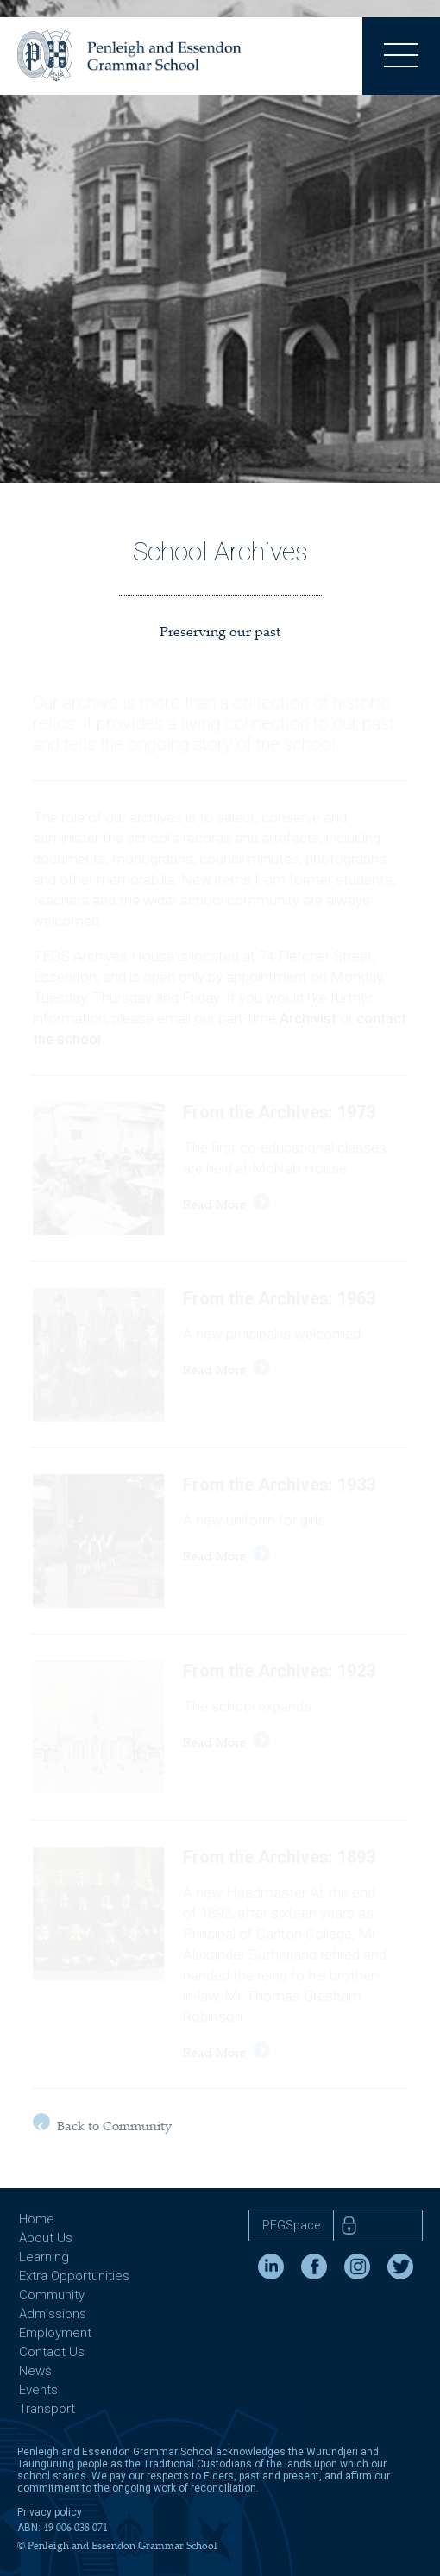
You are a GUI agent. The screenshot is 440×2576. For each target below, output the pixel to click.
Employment (55, 2333)
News (35, 2371)
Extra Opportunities (74, 2276)
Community (52, 2295)
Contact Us (52, 2352)
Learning (44, 2257)
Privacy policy (49, 2512)
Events (38, 2390)
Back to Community (102, 2124)
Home (36, 2219)
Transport (47, 2409)
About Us (45, 2238)
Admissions (52, 2314)
